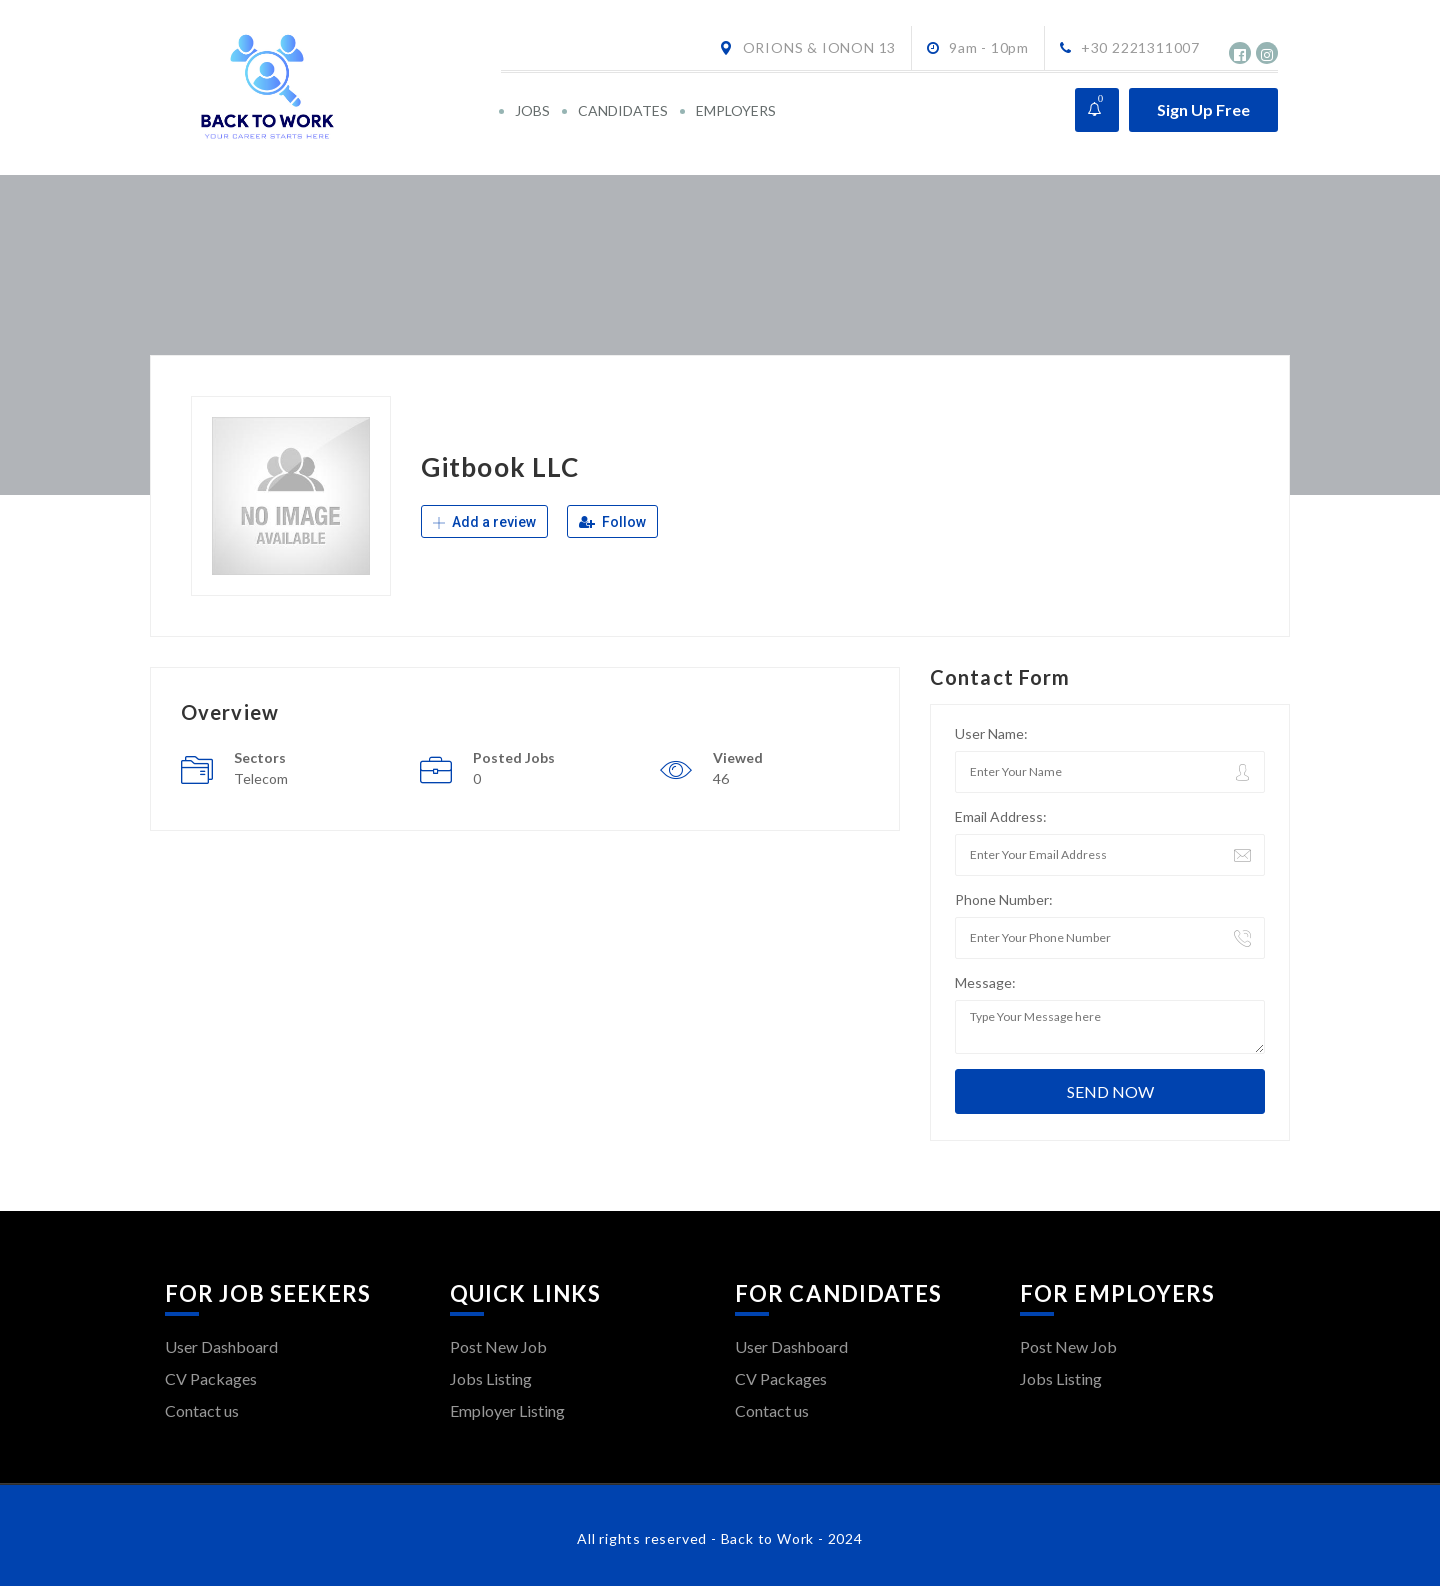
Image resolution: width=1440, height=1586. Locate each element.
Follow (612, 522)
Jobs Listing (491, 1378)
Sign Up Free (1203, 109)
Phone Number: (1004, 899)
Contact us (202, 1410)
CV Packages (211, 1378)
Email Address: (1001, 816)
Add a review (484, 522)
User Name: (991, 733)
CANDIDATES (623, 110)
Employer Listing (507, 1410)
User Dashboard (221, 1346)
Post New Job (498, 1346)
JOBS (532, 110)
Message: (985, 982)
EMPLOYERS (736, 110)
